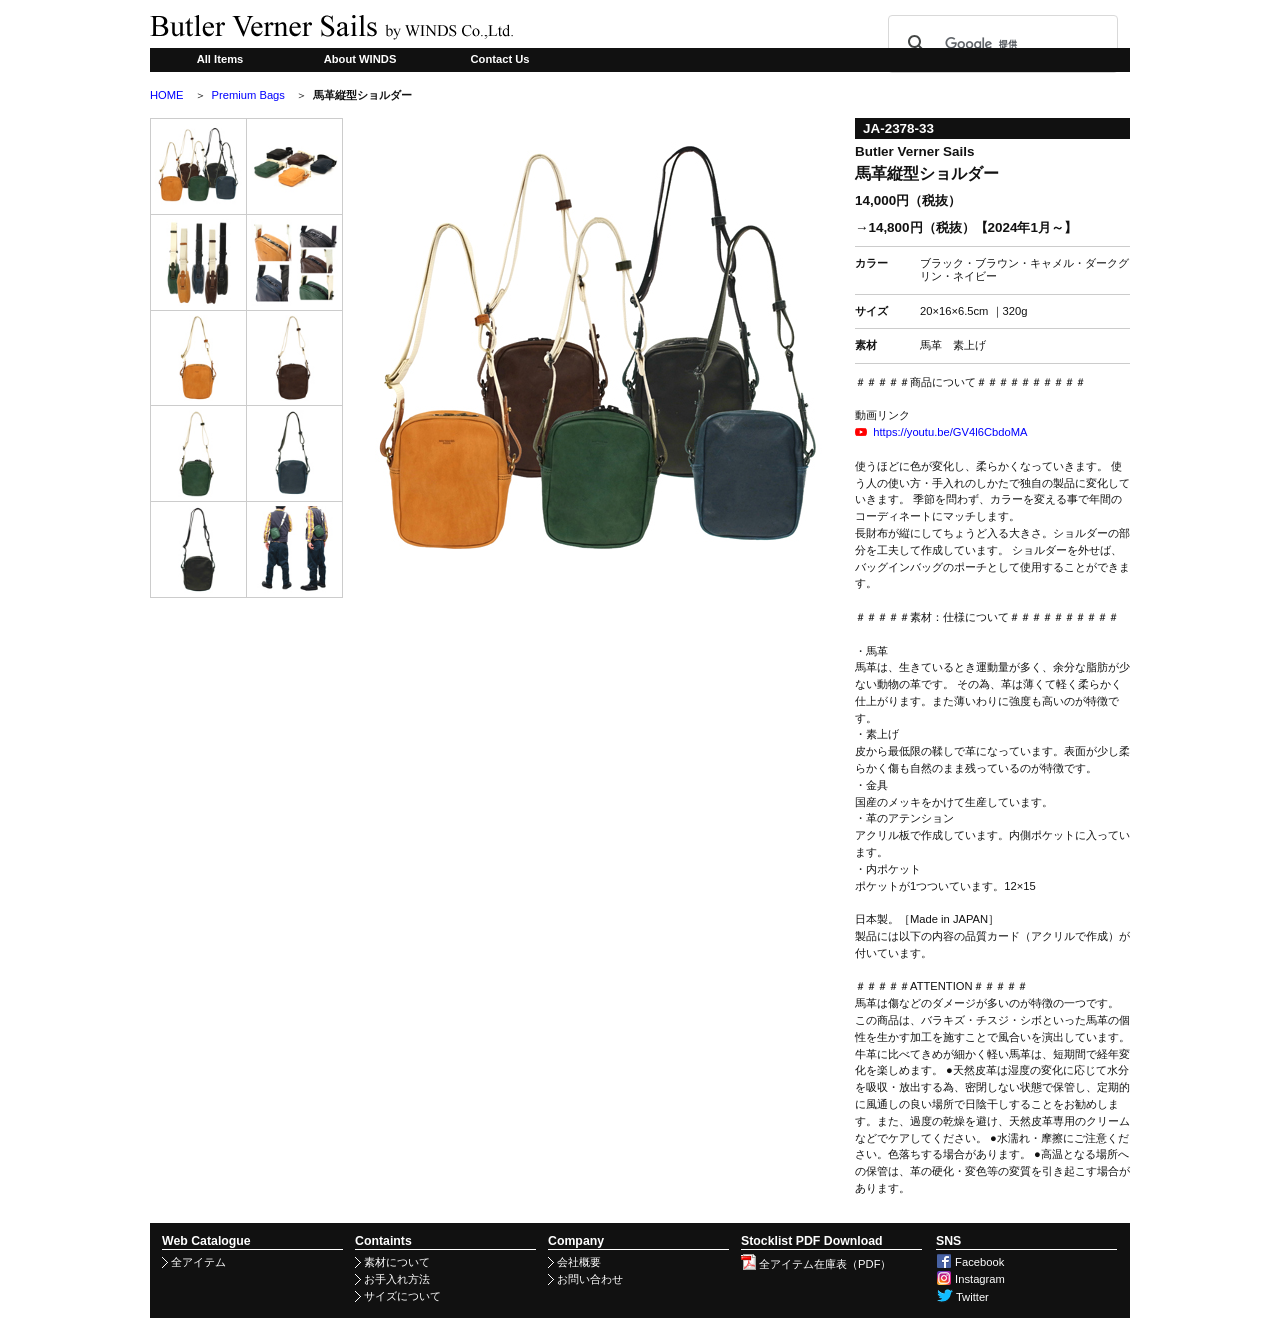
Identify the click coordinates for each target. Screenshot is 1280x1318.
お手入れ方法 (392, 1279)
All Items (220, 59)
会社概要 (574, 1262)
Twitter (962, 1297)
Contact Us (499, 59)
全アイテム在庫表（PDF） (816, 1264)
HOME (167, 95)
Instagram (970, 1279)
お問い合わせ (585, 1279)
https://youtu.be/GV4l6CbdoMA (950, 432)
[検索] (1000, 44)
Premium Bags (248, 95)
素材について (392, 1262)
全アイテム (194, 1262)
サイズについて (398, 1296)
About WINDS (360, 59)
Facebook (970, 1262)
